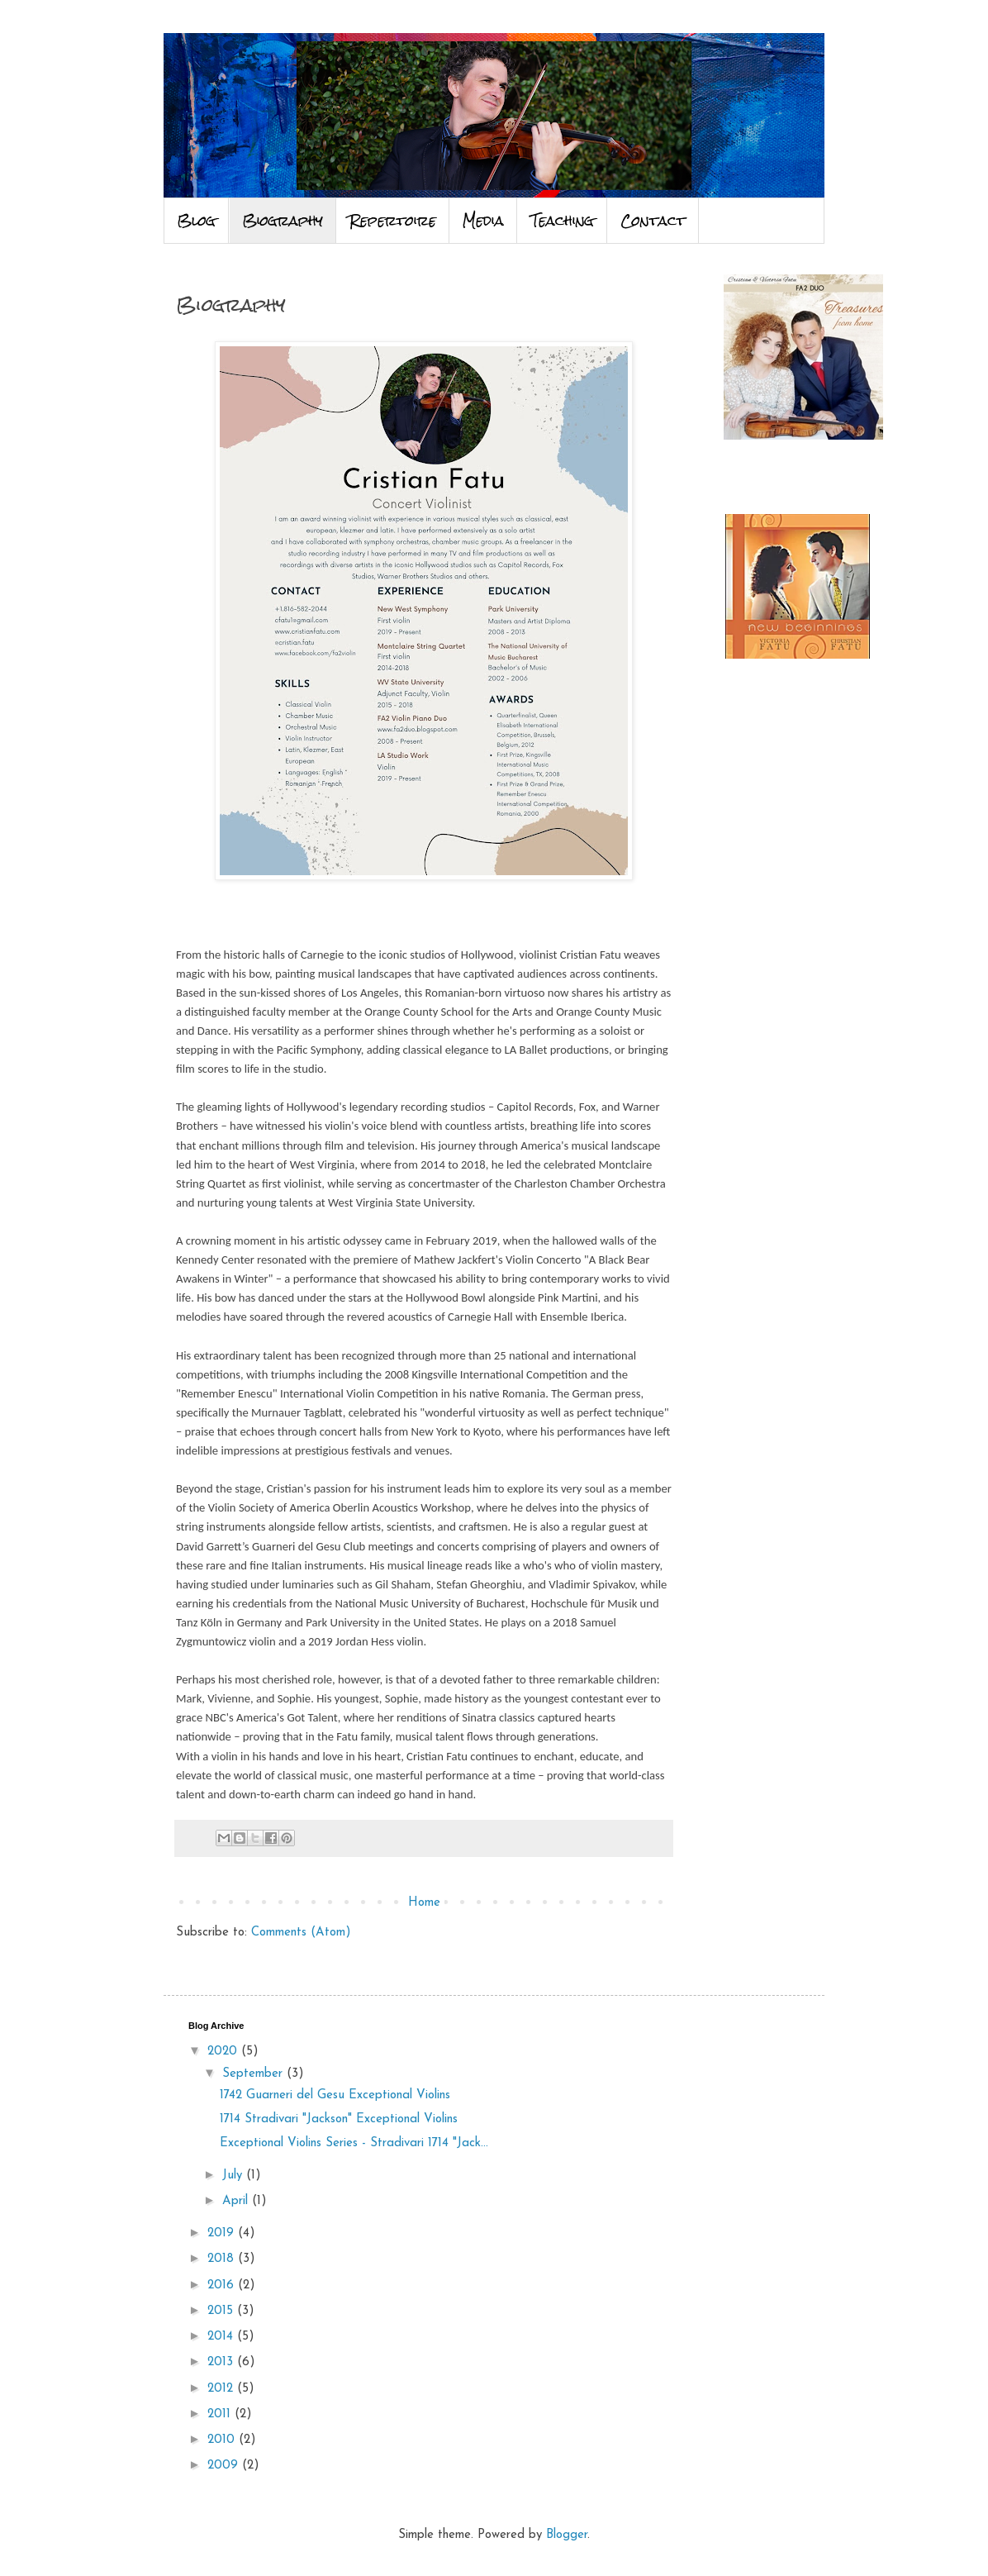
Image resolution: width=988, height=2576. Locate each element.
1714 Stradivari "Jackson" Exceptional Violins (339, 2119)
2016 (222, 2285)
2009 (224, 2465)
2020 (224, 2051)
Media (483, 221)
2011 (221, 2414)
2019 (222, 2233)
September (254, 2074)
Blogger (566, 2535)
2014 (222, 2337)
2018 (222, 2259)
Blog (196, 221)
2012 (222, 2389)
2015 (222, 2311)
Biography (282, 221)
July (234, 2175)
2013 (222, 2362)
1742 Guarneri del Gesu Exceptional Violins (335, 2095)
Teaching (562, 221)
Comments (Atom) (301, 1932)
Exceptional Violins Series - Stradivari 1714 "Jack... (354, 2143)
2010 (223, 2440)
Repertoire (392, 221)
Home (424, 1903)
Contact (653, 221)
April (237, 2201)
